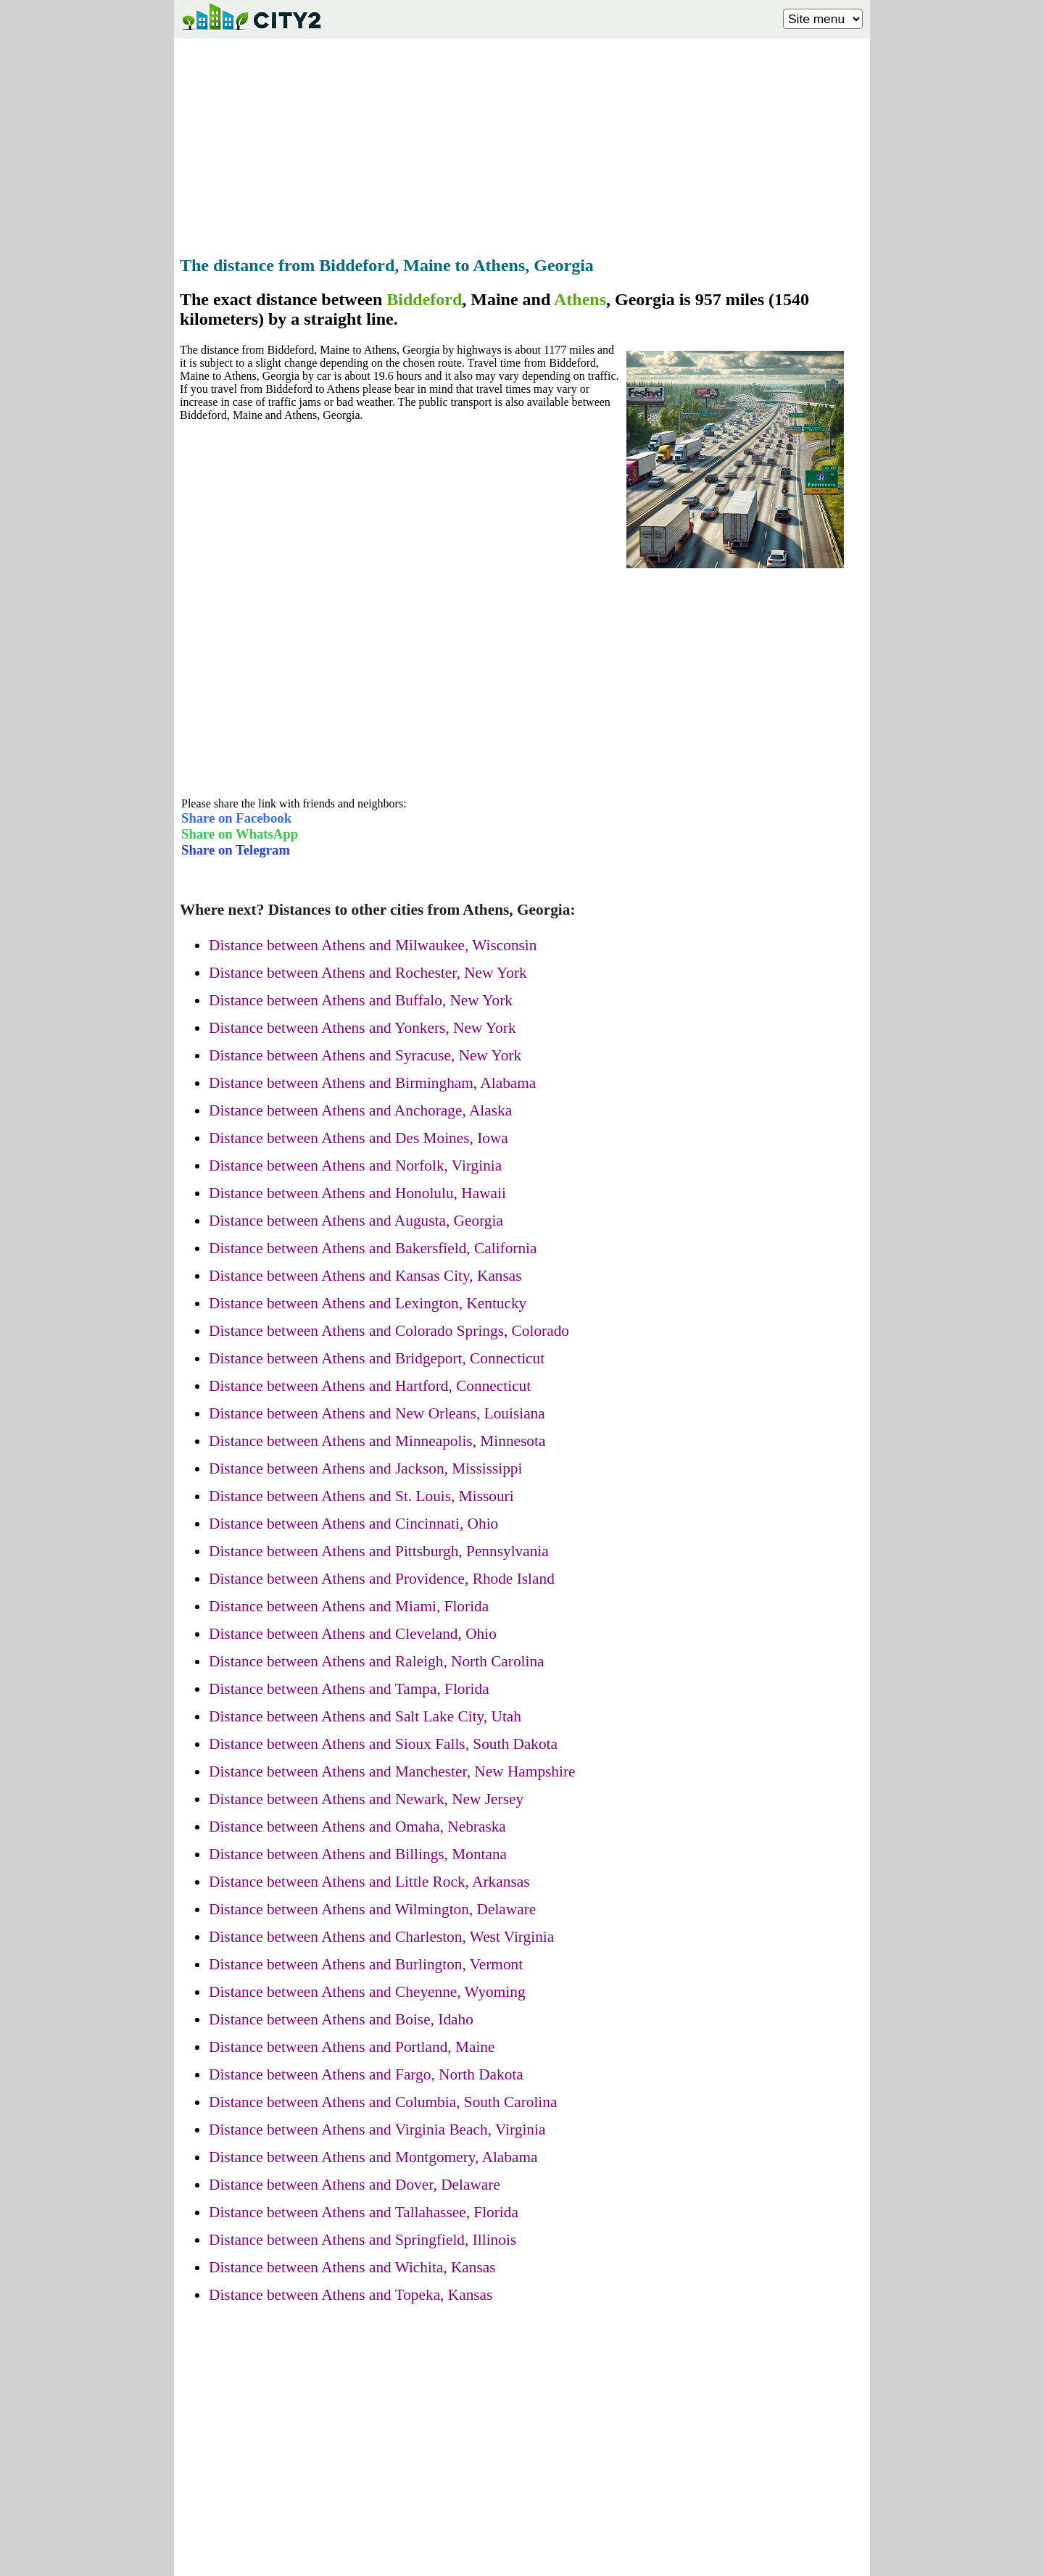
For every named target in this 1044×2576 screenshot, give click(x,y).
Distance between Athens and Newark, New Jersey (366, 1799)
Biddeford (424, 299)
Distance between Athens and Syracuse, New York (365, 1055)
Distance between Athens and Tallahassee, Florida (363, 2212)
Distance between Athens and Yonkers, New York (362, 1027)
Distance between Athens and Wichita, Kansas (352, 2267)
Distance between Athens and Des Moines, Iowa (358, 1138)
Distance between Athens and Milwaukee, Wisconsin (372, 945)
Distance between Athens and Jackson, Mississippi (365, 1468)
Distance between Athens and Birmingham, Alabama (372, 1083)
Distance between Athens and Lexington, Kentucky (367, 1303)
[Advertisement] (522, 142)
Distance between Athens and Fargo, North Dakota (366, 2074)
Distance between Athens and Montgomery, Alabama (373, 2157)
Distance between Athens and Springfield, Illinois (362, 2239)
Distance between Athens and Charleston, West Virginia (381, 1936)
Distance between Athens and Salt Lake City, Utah (365, 1716)
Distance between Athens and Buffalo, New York (361, 1000)
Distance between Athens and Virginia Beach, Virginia (377, 2129)
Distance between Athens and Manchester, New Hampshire (392, 1771)
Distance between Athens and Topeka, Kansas (350, 2294)
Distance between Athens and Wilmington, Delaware (372, 1909)
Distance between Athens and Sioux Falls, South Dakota (383, 1744)
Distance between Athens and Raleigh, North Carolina (376, 1661)
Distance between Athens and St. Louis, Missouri (361, 1496)
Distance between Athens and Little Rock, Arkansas (369, 1881)
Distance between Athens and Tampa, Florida (349, 1689)
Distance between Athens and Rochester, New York (368, 972)
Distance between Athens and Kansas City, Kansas (365, 1275)
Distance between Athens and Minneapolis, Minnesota (377, 1441)
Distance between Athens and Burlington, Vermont (366, 1964)
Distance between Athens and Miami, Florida (349, 1606)
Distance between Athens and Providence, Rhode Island (382, 1578)
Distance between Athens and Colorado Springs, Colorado (389, 1330)
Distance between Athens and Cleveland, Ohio (353, 1633)
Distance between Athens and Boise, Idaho (341, 2019)
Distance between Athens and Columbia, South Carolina (383, 2102)
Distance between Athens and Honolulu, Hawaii (357, 1193)
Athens (580, 299)
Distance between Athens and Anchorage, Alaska (360, 1110)
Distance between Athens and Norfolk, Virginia (355, 1165)
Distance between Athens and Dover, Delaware (354, 2184)
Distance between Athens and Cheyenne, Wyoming (367, 1991)
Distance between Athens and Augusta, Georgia (356, 1220)
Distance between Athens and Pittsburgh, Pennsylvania (379, 1551)
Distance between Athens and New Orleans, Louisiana (377, 1413)
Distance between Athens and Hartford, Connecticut (370, 1386)
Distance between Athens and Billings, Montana (358, 1854)
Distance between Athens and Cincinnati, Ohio (353, 1523)
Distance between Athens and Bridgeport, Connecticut (376, 1358)
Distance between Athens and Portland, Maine (351, 2047)
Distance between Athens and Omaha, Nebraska (357, 1826)
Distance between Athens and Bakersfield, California (372, 1248)
